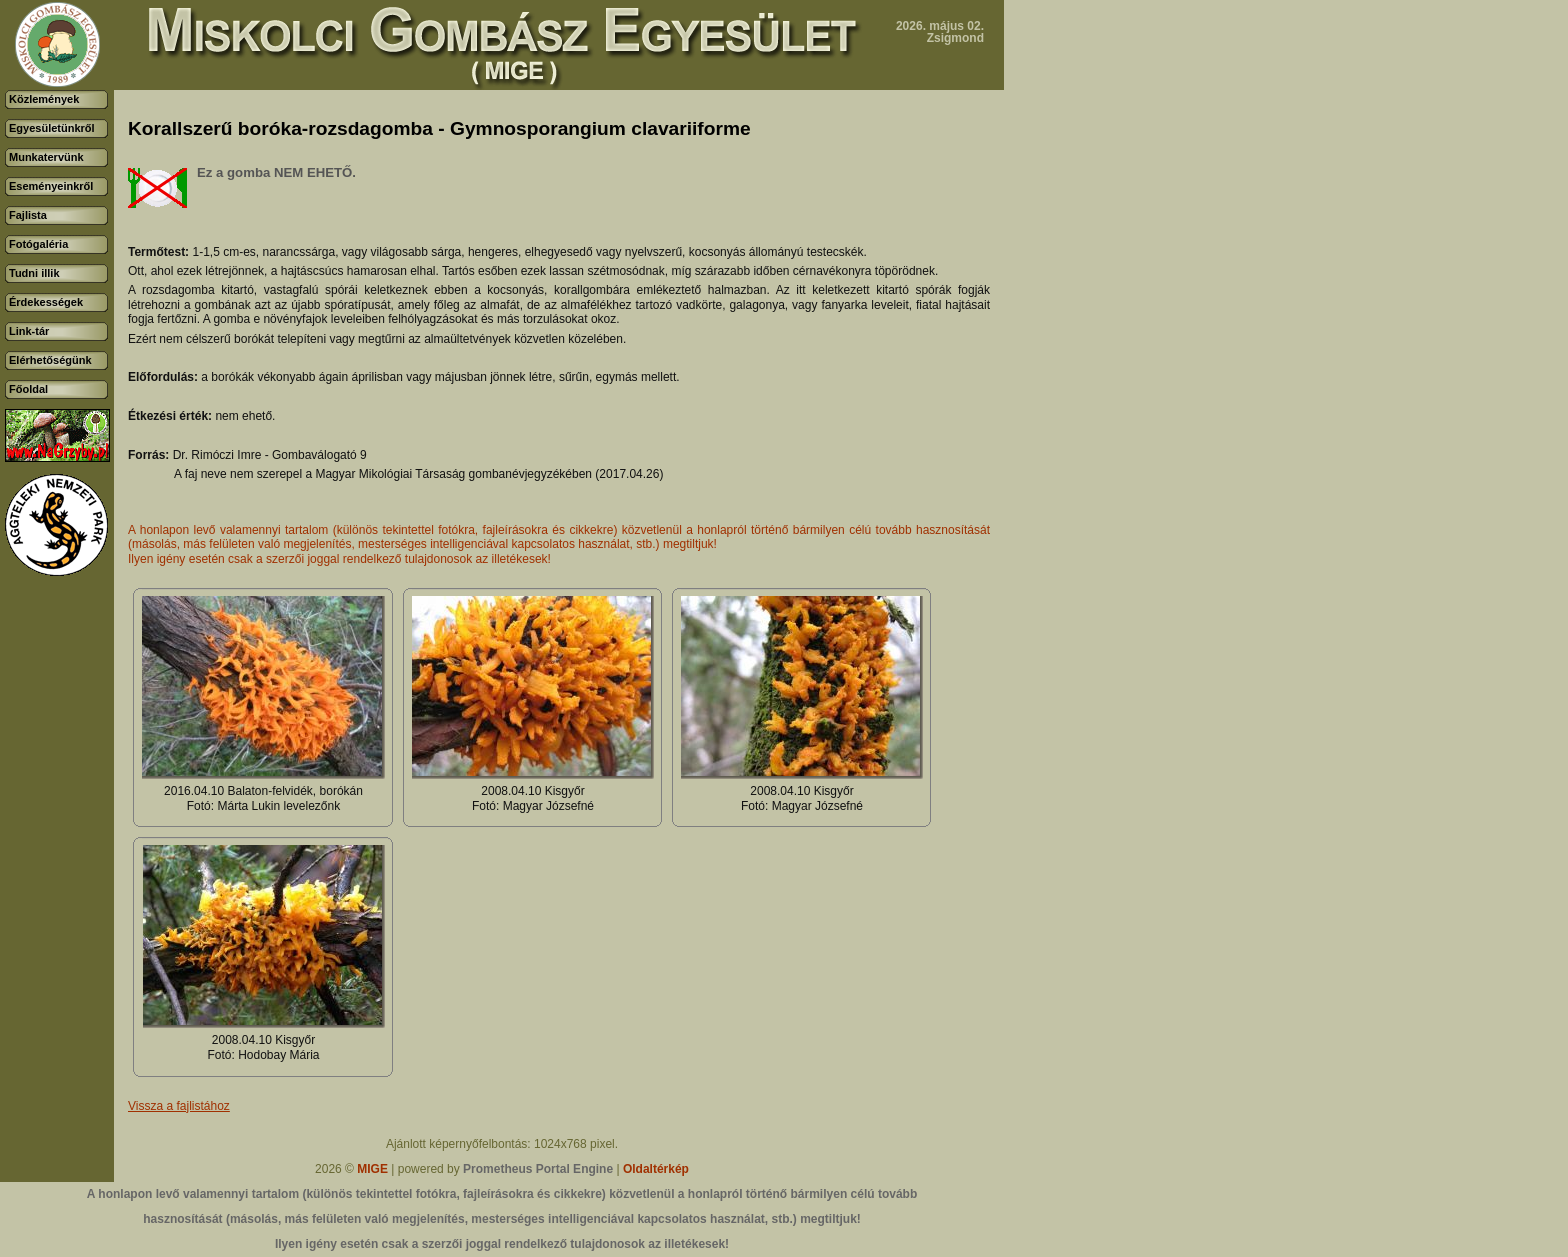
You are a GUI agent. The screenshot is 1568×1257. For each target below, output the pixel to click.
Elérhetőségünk (50, 360)
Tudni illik (34, 273)
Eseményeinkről (51, 186)
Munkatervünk (46, 157)
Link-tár (29, 331)
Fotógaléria (38, 244)
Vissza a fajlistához (179, 1106)
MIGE (372, 1169)
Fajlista (28, 215)
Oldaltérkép (656, 1169)
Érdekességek (46, 302)
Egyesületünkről (52, 128)
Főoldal (28, 389)
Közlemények (44, 99)
